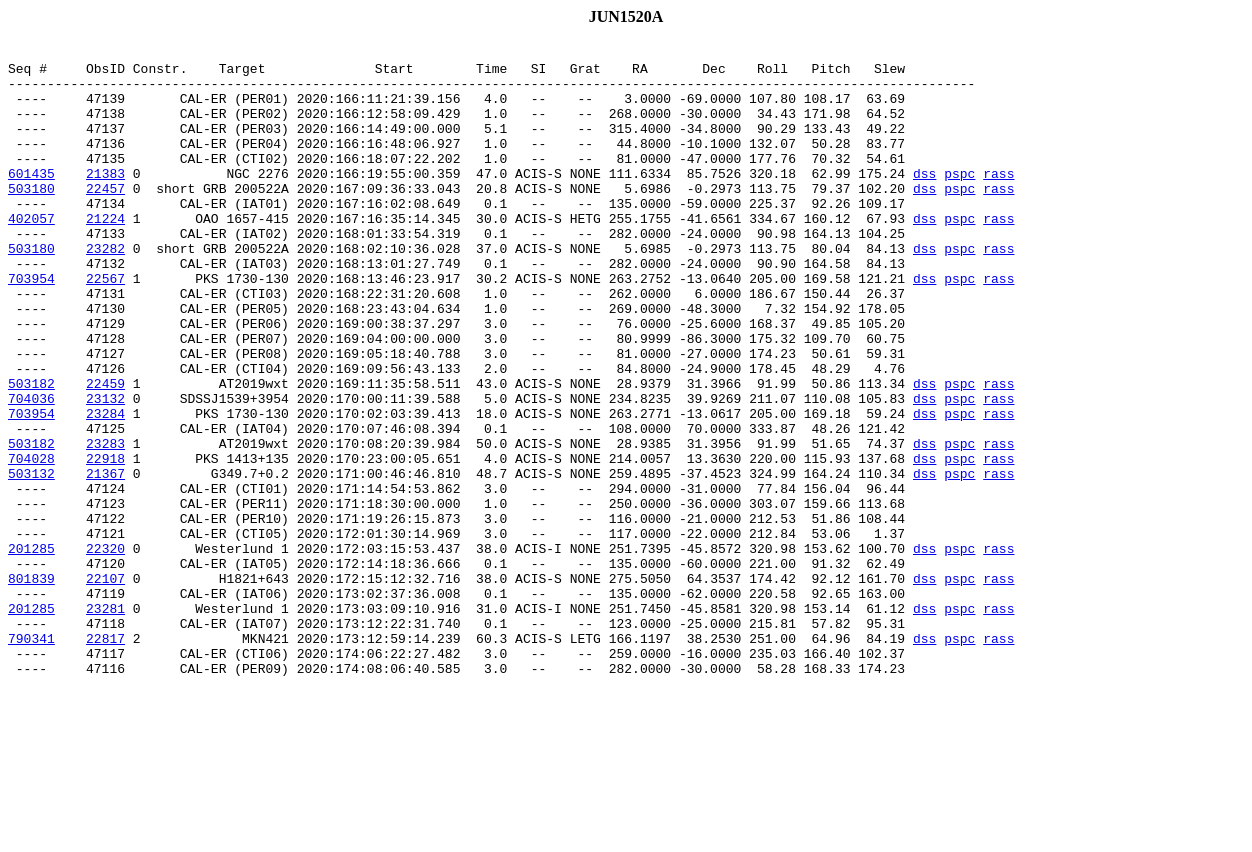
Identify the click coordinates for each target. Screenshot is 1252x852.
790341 (31, 758)
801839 (31, 686)
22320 (105, 650)
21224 (105, 254)
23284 (105, 488)
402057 (31, 254)
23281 (105, 722)
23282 (105, 290)
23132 (105, 470)
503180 (31, 218)
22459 (105, 452)
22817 (105, 758)
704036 (31, 470)
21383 (105, 200)
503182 (31, 452)
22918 (105, 542)
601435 (31, 200)
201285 (31, 650)
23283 (105, 524)
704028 (31, 542)
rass (998, 200)
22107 (105, 686)
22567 (105, 326)
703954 (31, 326)
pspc (959, 200)
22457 (105, 218)
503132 (31, 560)
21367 (105, 560)
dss (924, 200)
